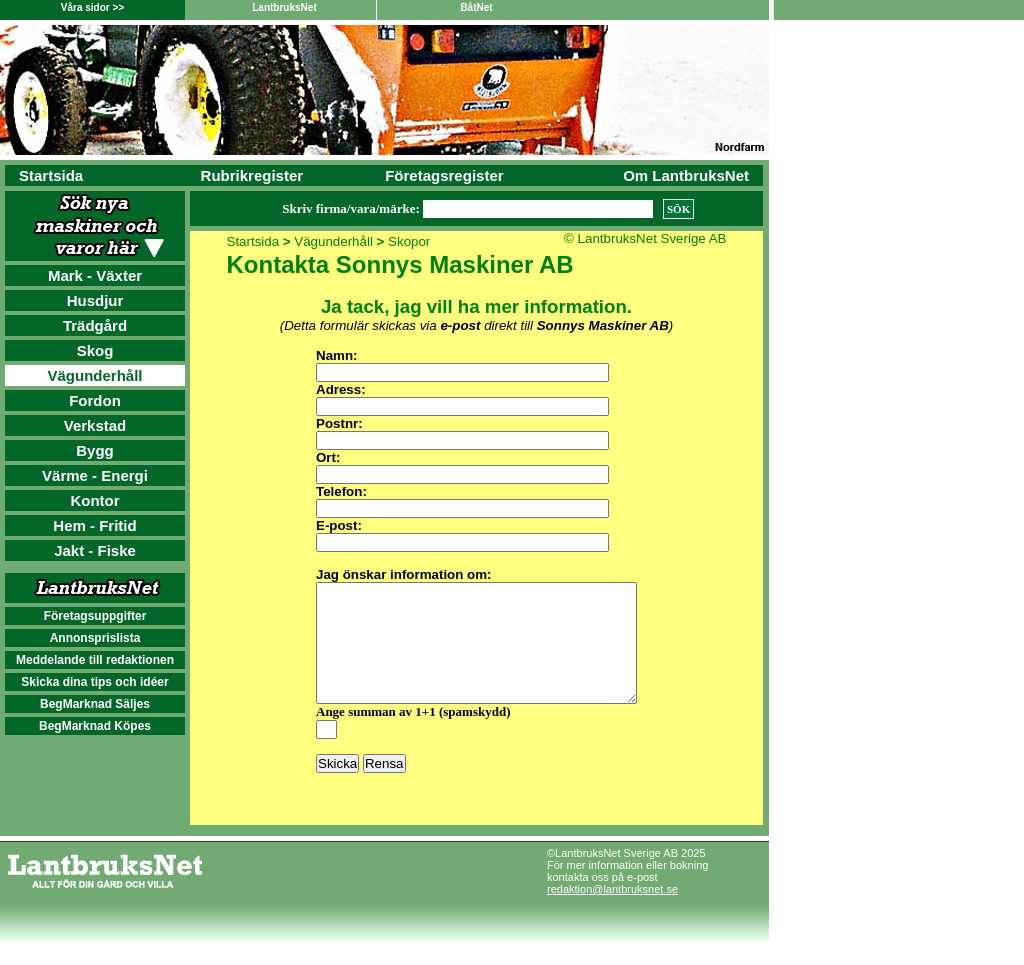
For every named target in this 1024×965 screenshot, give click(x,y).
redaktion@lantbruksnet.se (612, 913)
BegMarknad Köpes (95, 726)
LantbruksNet (284, 7)
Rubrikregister (252, 175)
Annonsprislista (95, 638)
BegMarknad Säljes (95, 704)
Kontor (94, 500)
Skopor (409, 241)
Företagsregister (444, 175)
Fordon (95, 400)
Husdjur (95, 300)
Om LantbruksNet (686, 175)
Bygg (95, 450)
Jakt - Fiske (95, 550)
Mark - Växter (95, 275)
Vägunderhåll (94, 375)
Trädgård (95, 325)
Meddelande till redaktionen (95, 660)
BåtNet (476, 7)
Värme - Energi (95, 475)
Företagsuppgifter (95, 616)
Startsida (51, 175)
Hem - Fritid (94, 525)
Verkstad (95, 425)
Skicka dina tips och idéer (94, 682)
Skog (95, 350)
